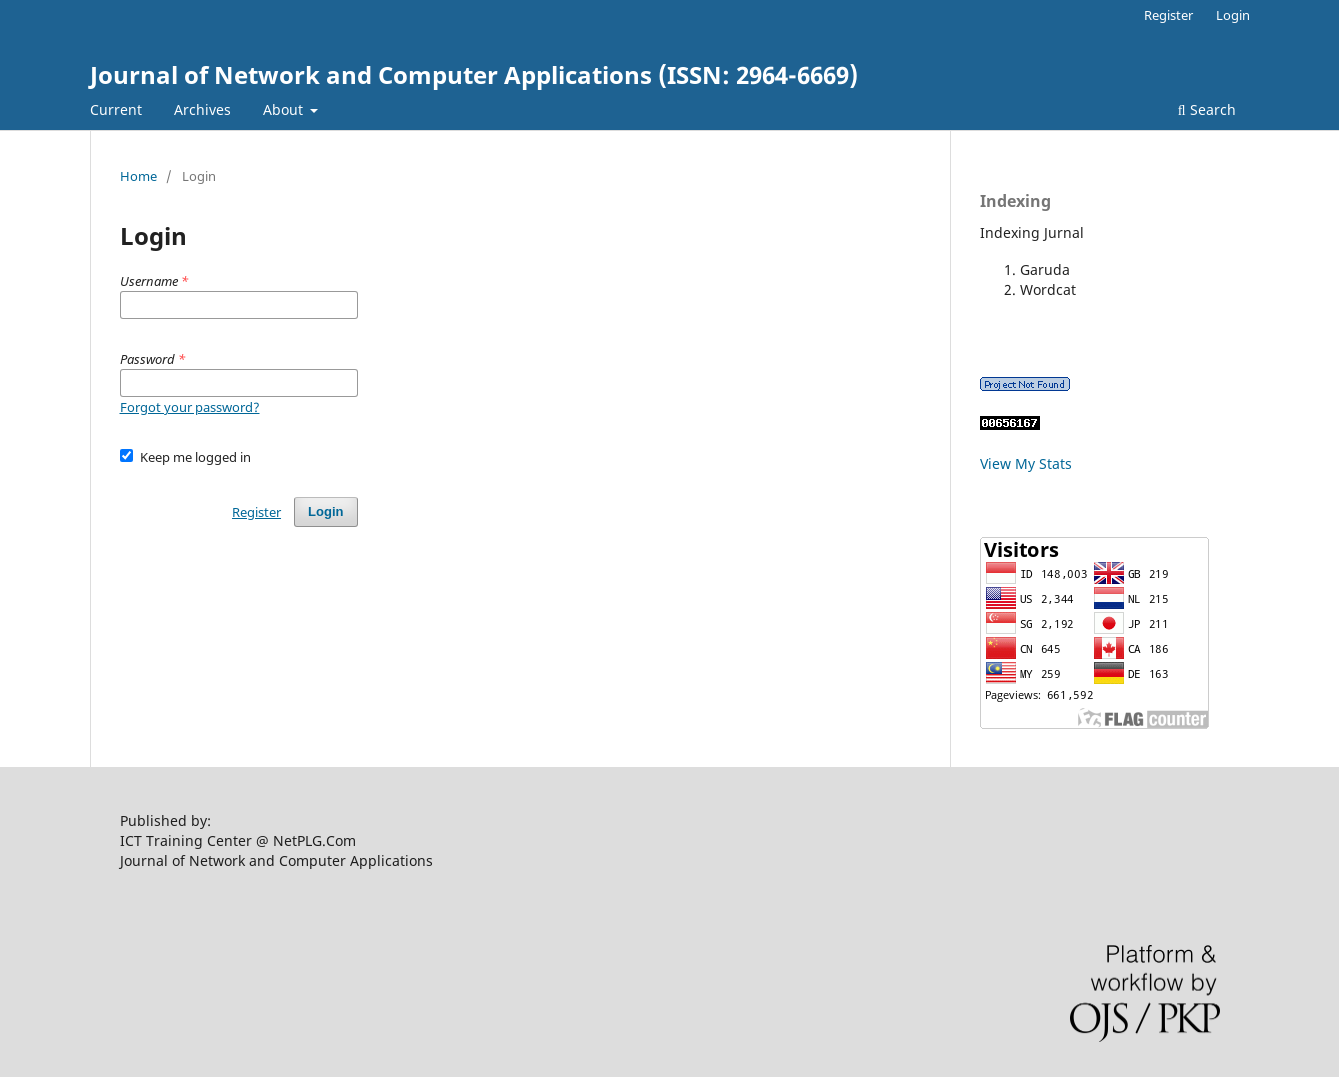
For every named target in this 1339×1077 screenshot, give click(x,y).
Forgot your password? (190, 407)
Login (1233, 15)
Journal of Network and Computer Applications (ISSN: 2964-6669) (474, 74)
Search (1207, 109)
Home (138, 176)
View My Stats (1026, 463)
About (285, 109)
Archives (202, 109)
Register (1168, 15)
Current (116, 109)
